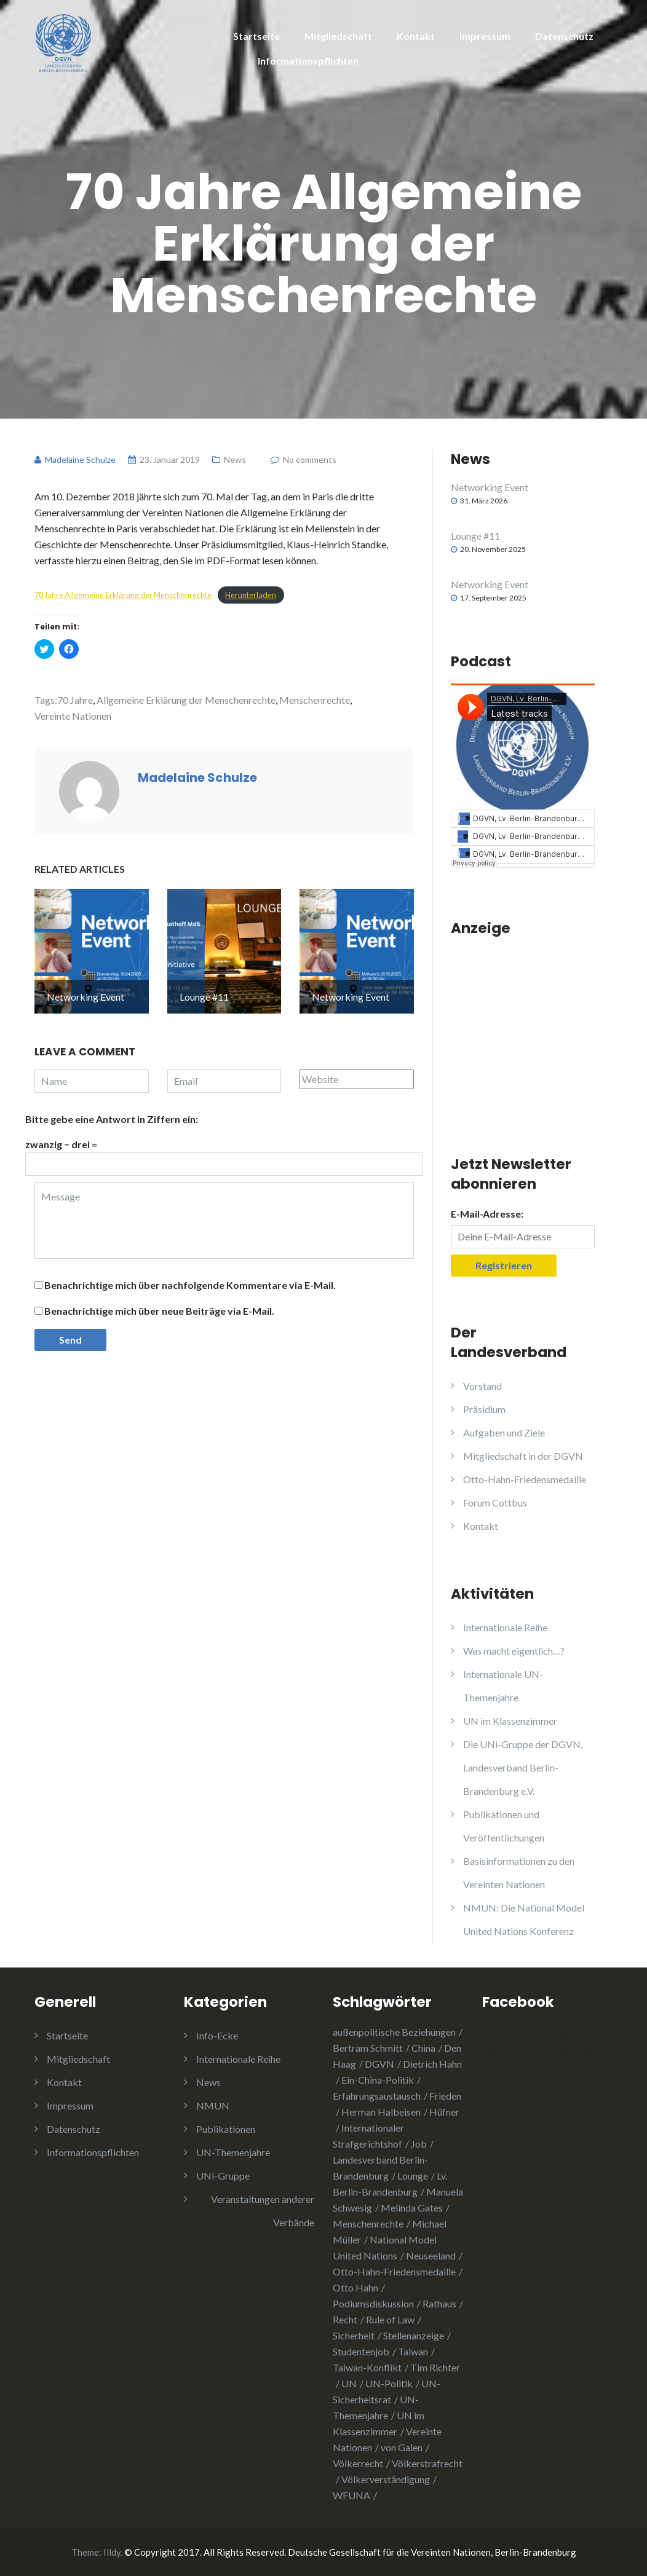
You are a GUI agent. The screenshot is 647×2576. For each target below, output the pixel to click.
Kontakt (416, 36)
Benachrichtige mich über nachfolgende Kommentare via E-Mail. (190, 1285)
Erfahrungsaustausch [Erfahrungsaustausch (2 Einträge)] (377, 2095)
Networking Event (489, 487)
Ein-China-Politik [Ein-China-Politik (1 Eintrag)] (377, 2080)
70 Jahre (75, 700)
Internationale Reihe (505, 1627)
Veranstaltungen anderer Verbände (262, 2210)
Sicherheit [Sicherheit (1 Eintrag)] (354, 2335)
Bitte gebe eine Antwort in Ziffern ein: (111, 1119)
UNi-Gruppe (223, 2175)
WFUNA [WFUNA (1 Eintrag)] (351, 2495)
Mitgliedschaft (338, 36)
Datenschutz (564, 36)
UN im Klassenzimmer (510, 1721)
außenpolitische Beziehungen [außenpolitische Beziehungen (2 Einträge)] (394, 2032)
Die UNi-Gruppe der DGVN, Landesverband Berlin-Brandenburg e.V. (522, 1767)
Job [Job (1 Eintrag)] (419, 2143)
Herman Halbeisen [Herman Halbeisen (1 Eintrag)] (381, 2111)
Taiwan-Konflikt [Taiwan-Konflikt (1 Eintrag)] (367, 2367)
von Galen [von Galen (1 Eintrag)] (402, 2447)
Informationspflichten (308, 60)
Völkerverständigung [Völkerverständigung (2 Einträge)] (385, 2479)
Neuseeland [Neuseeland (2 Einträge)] (431, 2255)
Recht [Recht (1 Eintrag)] (345, 2319)
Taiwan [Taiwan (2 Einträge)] (413, 2351)
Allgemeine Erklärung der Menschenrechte (186, 700)
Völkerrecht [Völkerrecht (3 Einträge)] (358, 2463)
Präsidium (484, 1409)
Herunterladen (250, 595)
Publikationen (225, 2129)
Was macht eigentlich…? (514, 1650)
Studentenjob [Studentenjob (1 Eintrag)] (361, 2351)
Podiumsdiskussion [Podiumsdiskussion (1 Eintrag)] (373, 2303)
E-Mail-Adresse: (487, 1213)
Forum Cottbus (495, 1502)
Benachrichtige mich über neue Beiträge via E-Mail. (159, 1311)
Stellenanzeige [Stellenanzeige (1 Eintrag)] (413, 2335)
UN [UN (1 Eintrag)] (349, 2383)
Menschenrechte (314, 700)
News (235, 459)
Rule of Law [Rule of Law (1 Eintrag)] (390, 2319)
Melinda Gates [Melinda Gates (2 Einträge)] (412, 2207)
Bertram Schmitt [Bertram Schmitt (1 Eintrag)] (368, 2048)
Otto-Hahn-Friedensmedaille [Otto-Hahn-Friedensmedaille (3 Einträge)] (394, 2271)
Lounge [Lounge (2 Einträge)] (412, 2175)
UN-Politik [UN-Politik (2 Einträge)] (389, 2383)
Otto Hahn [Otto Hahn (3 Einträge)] (355, 2287)
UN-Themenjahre (233, 2152)
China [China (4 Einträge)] (423, 2048)
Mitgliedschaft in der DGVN (523, 1456)
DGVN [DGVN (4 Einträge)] (379, 2064)
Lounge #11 (475, 536)
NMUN (212, 2105)
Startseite (256, 36)
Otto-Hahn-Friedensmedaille (524, 1479)
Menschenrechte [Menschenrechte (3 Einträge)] (368, 2223)
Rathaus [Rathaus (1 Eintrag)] (439, 2303)
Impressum (484, 36)
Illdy (112, 2552)
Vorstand (482, 1386)
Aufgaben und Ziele (504, 1432)
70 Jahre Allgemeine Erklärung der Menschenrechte (123, 595)
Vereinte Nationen (72, 716)
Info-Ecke (217, 2035)
